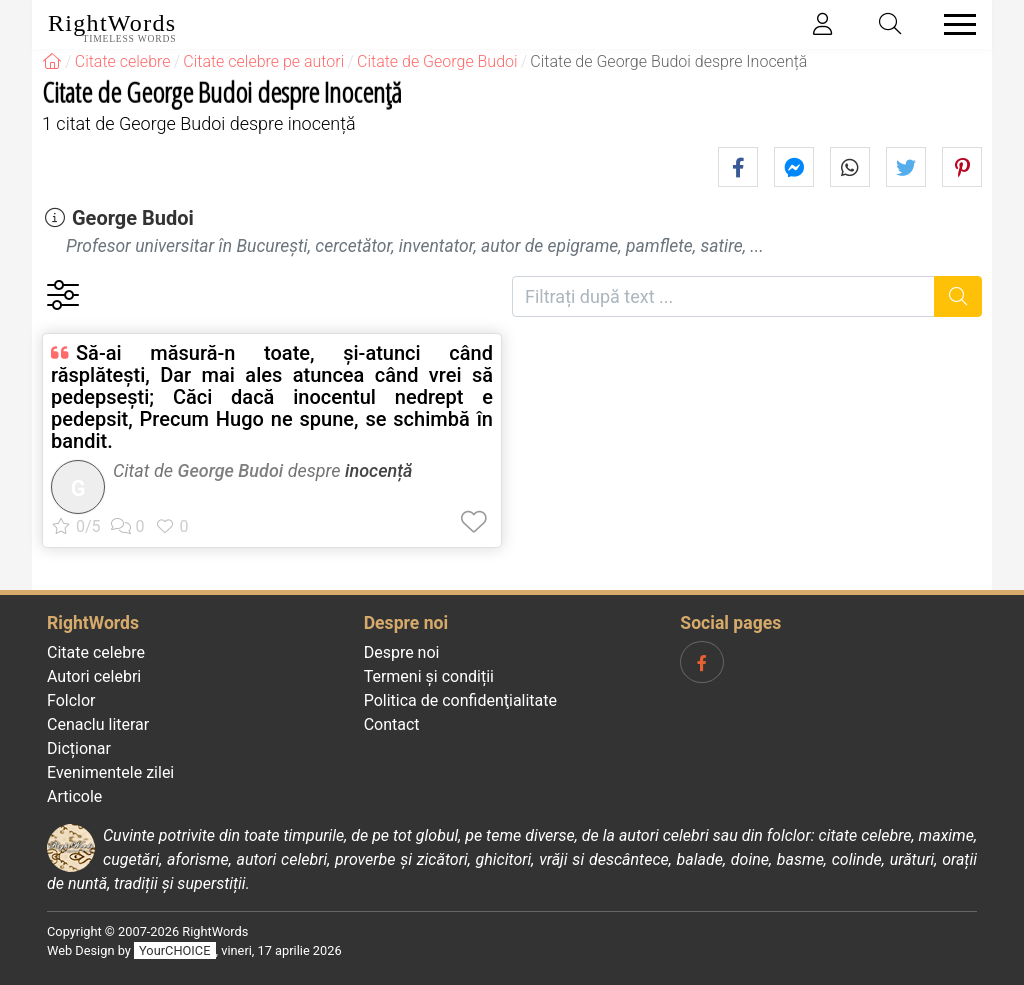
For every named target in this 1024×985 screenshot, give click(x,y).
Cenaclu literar (98, 724)
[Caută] (958, 296)
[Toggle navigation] (954, 24)
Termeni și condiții (429, 676)
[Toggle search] (891, 24)
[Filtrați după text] (723, 296)
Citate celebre (96, 652)
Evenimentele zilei (110, 772)
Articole (74, 796)
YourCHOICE (174, 950)
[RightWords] (52, 61)
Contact (392, 724)
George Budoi (133, 218)
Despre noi (402, 652)
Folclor (71, 700)
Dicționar (79, 748)
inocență (379, 470)
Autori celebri (94, 676)
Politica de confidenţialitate (460, 700)
